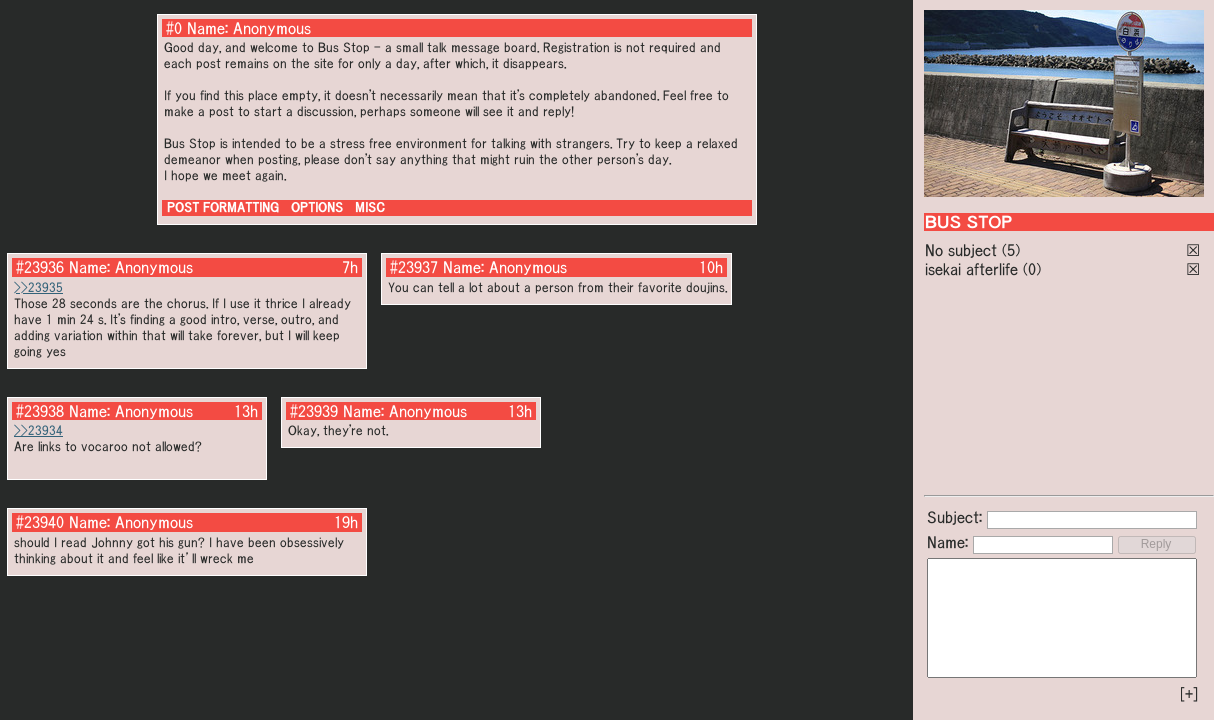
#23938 (40, 411)
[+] (1189, 694)
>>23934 (38, 430)
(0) (1032, 269)
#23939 (314, 411)
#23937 (414, 267)
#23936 (40, 267)
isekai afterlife (971, 269)
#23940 (40, 522)
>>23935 (38, 287)
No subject (963, 250)
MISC (370, 207)
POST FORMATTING (223, 207)
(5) (1011, 250)
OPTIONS (317, 207)
